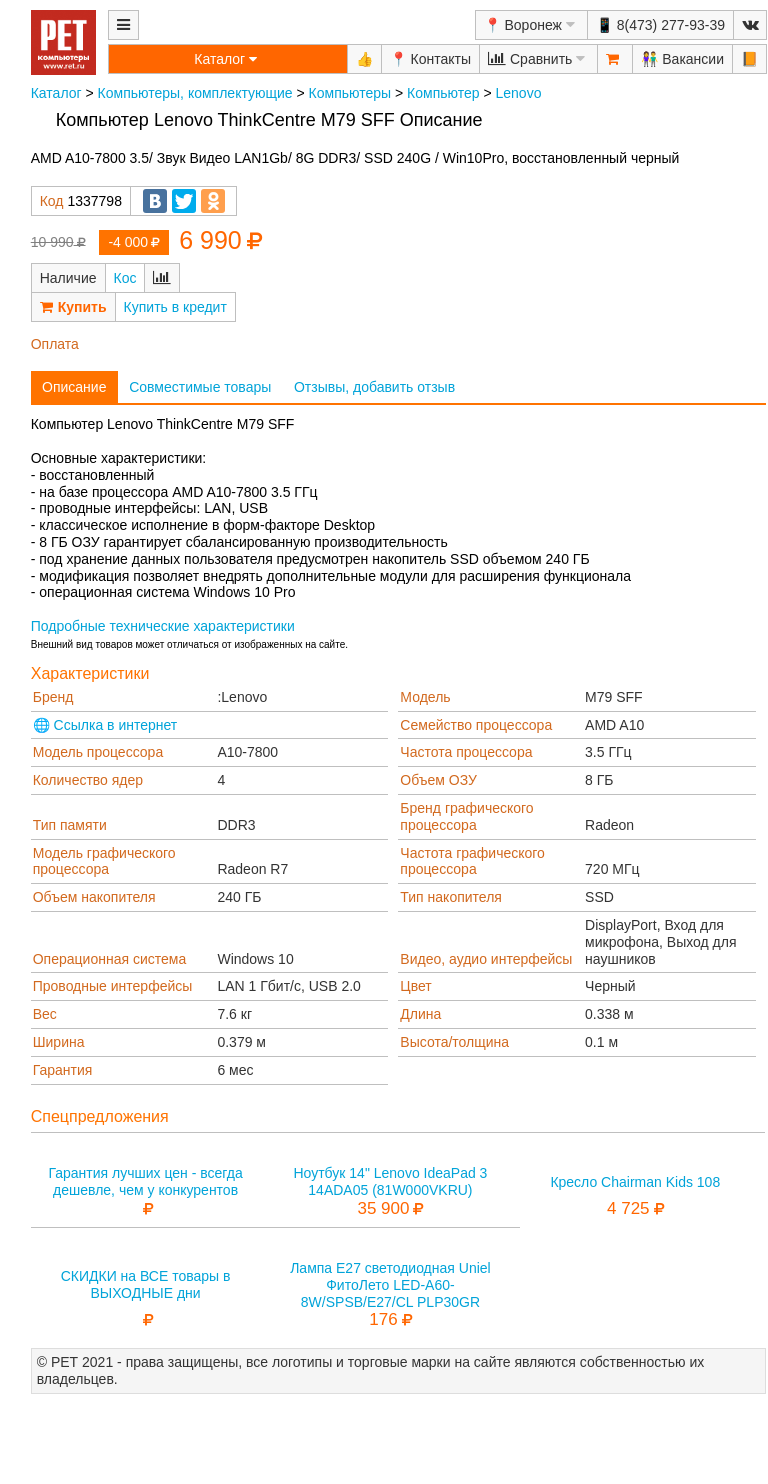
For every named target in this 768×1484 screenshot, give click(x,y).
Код (52, 201)
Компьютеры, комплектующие (195, 93)
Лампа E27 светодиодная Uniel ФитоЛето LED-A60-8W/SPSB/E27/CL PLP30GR (390, 1285)
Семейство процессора (476, 725)
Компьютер (443, 93)
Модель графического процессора (104, 861)
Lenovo (519, 93)
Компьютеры (350, 93)
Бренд (53, 697)
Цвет (415, 986)
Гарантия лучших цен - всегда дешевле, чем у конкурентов (145, 1181)
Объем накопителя (94, 897)
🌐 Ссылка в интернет (105, 725)
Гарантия (63, 1070)
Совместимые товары (200, 387)
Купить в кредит (175, 307)
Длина (420, 1014)
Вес (45, 1014)
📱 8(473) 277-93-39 (660, 25)
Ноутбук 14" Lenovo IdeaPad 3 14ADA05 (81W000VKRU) (390, 1181)
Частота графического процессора (472, 861)
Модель (425, 697)
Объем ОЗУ (438, 780)
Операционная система (109, 959)
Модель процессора (98, 752)
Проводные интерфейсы (113, 986)
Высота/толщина (454, 1042)
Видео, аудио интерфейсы (486, 959)
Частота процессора (466, 752)
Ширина (59, 1042)
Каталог (56, 93)
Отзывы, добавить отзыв (374, 387)
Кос (125, 278)
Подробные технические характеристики (163, 626)
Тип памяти (70, 825)
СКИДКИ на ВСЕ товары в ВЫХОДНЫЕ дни (146, 1284)
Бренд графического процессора (466, 816)
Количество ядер (88, 780)
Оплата (55, 344)
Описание (74, 387)
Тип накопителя (451, 897)
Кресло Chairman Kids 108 (635, 1182)
